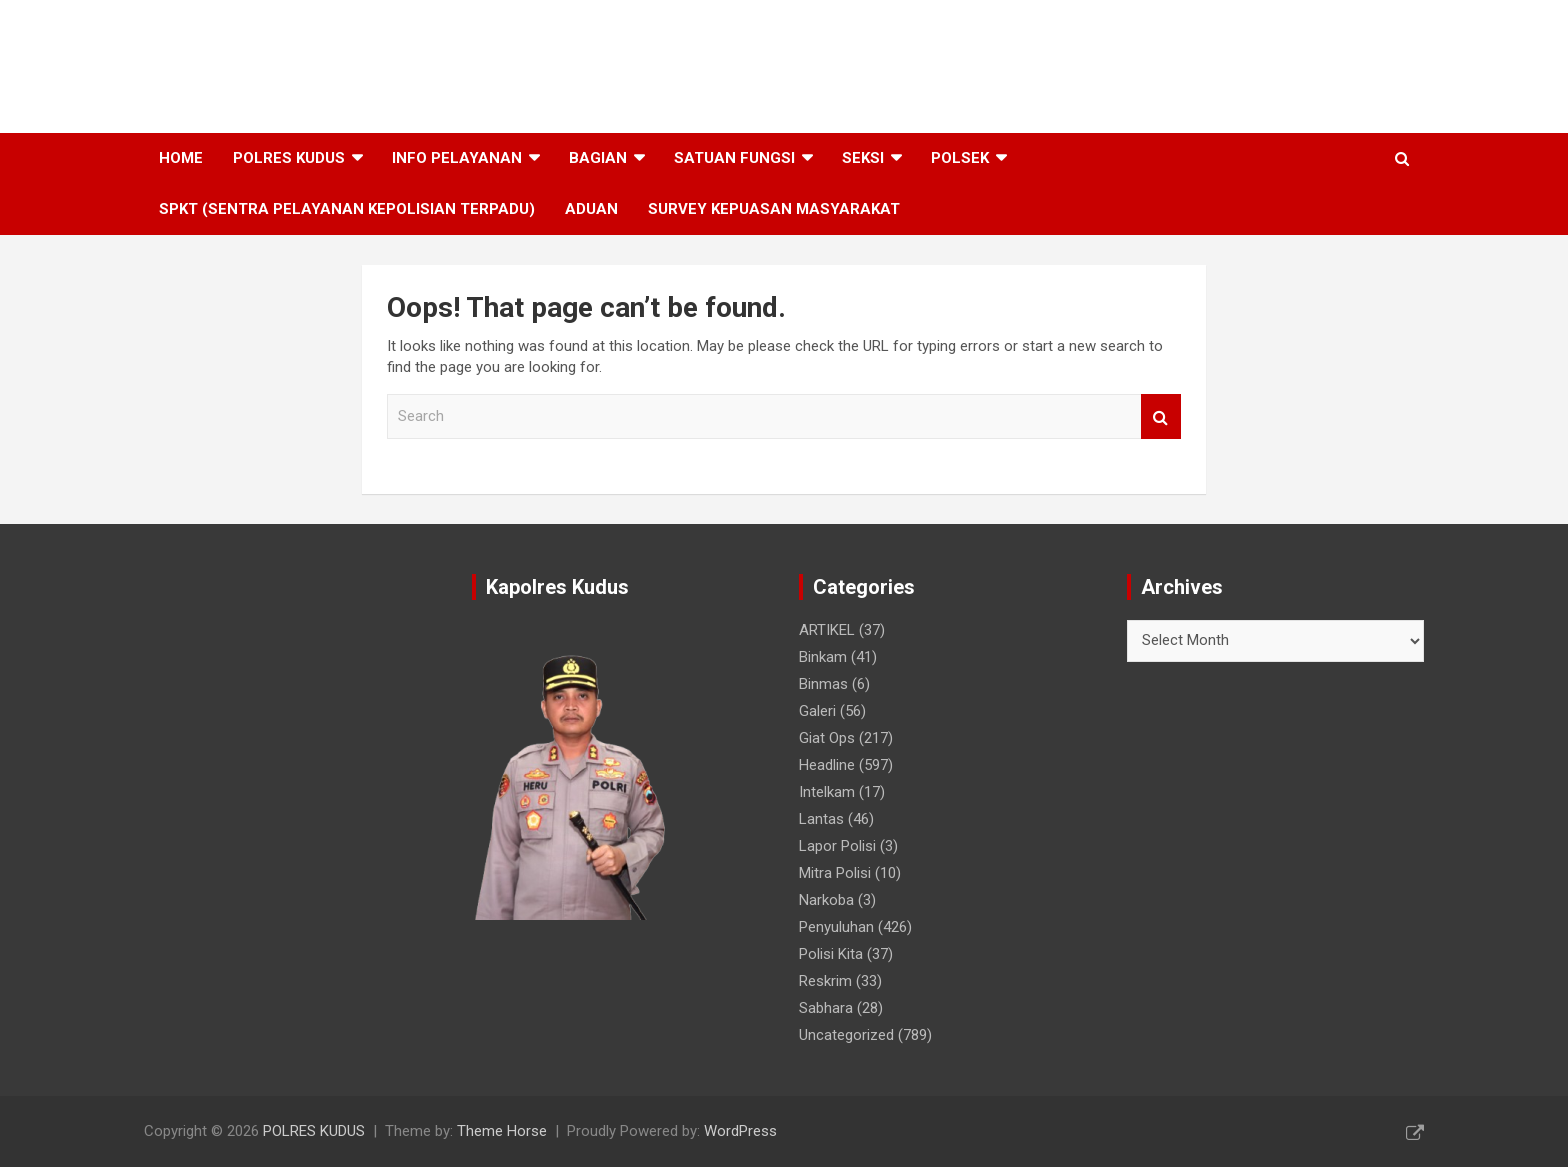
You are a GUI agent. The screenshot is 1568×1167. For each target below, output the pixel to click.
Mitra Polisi (835, 873)
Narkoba (826, 900)
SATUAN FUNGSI (734, 158)
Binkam (823, 657)
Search (1161, 416)
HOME (181, 158)
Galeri (817, 711)
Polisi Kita (831, 954)
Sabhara (826, 1008)
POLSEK (960, 158)
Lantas (821, 819)
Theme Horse (502, 1131)
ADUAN (591, 209)
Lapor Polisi (837, 846)
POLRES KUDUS (287, 55)
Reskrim (825, 981)
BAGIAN (598, 158)
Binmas (823, 684)
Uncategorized (846, 1035)
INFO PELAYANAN (457, 158)
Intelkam (827, 792)
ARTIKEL (827, 630)
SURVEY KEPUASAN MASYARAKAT (774, 209)
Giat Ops (827, 738)
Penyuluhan (836, 927)
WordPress (740, 1131)
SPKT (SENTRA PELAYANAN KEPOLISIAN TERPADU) (347, 209)
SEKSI (863, 158)
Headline (827, 765)
